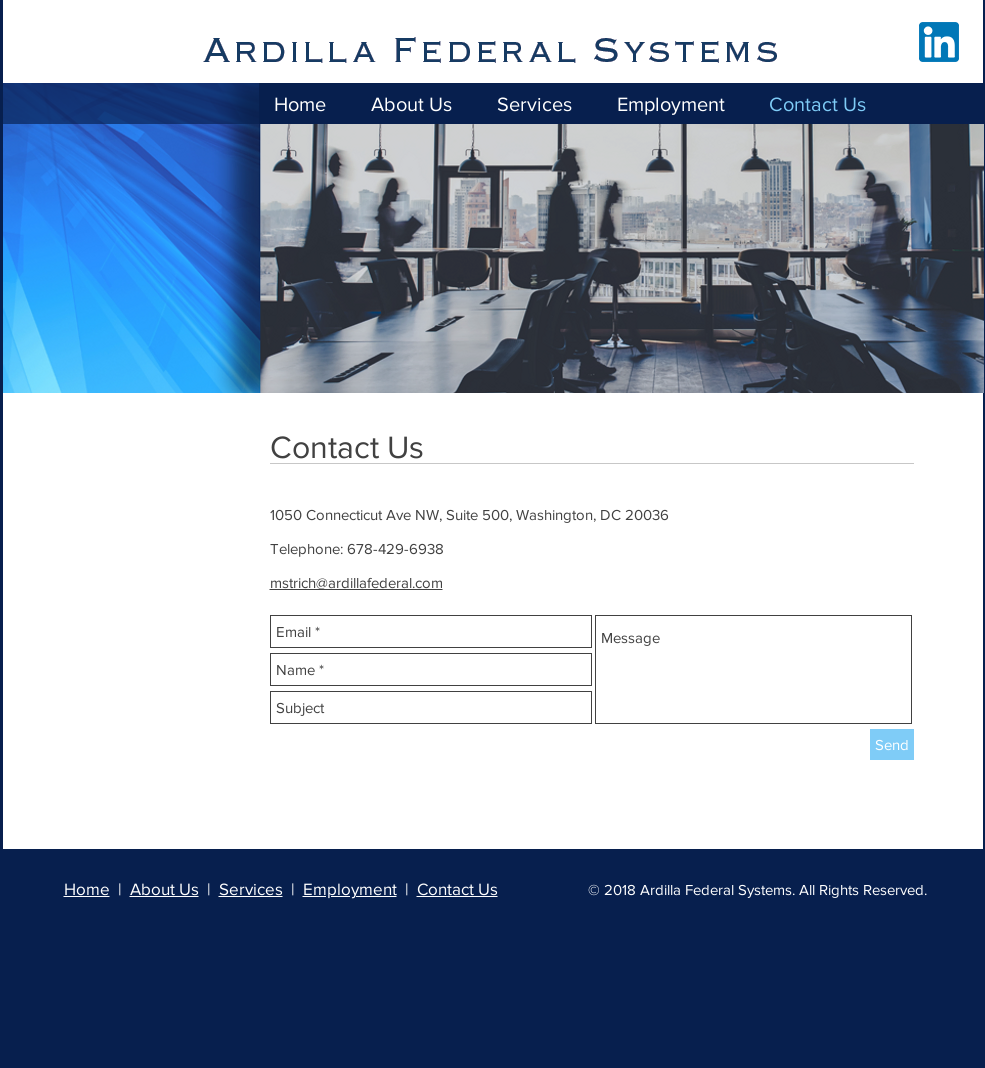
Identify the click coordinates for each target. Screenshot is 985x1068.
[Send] (892, 744)
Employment (350, 888)
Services (251, 888)
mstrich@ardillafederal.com (356, 582)
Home (87, 888)
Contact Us (457, 888)
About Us (164, 888)
